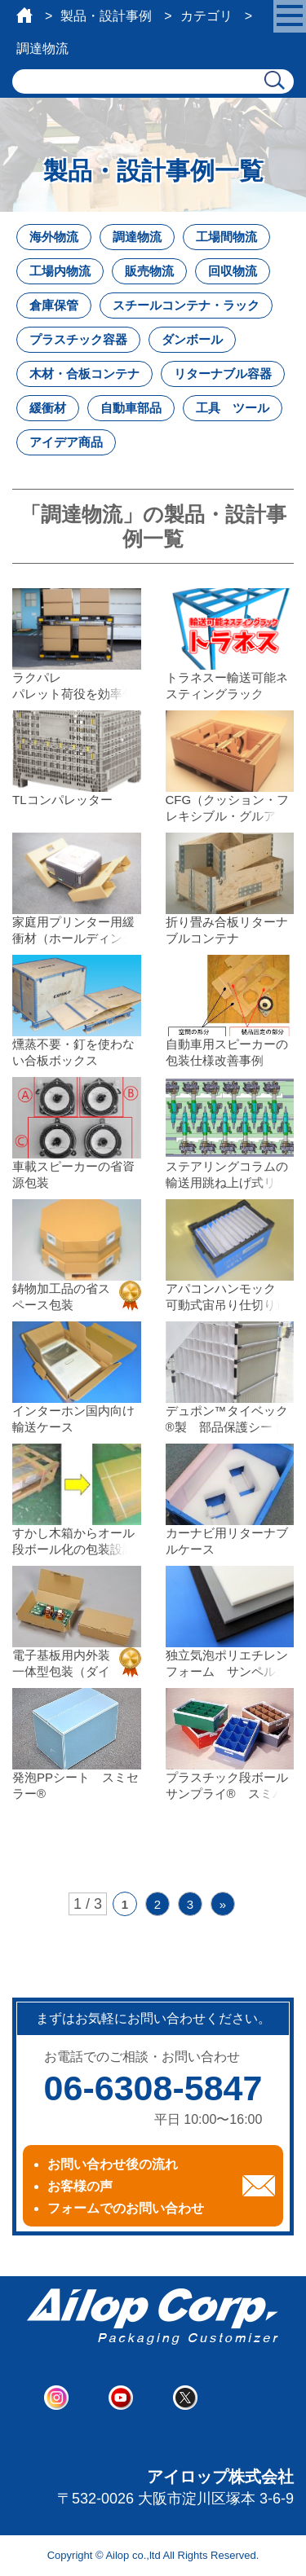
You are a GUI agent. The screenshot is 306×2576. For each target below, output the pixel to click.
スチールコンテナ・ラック (186, 305)
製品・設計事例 (106, 16)
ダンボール (192, 339)
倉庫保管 (53, 305)
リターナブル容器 (223, 373)
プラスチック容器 (78, 339)
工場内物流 (60, 271)
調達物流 (137, 237)
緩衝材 (47, 408)
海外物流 (53, 237)
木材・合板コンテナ (84, 373)
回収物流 (232, 271)
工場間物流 (226, 237)
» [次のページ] (223, 1904)
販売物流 (149, 271)
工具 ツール (232, 408)
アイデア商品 (66, 442)
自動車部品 (131, 408)
